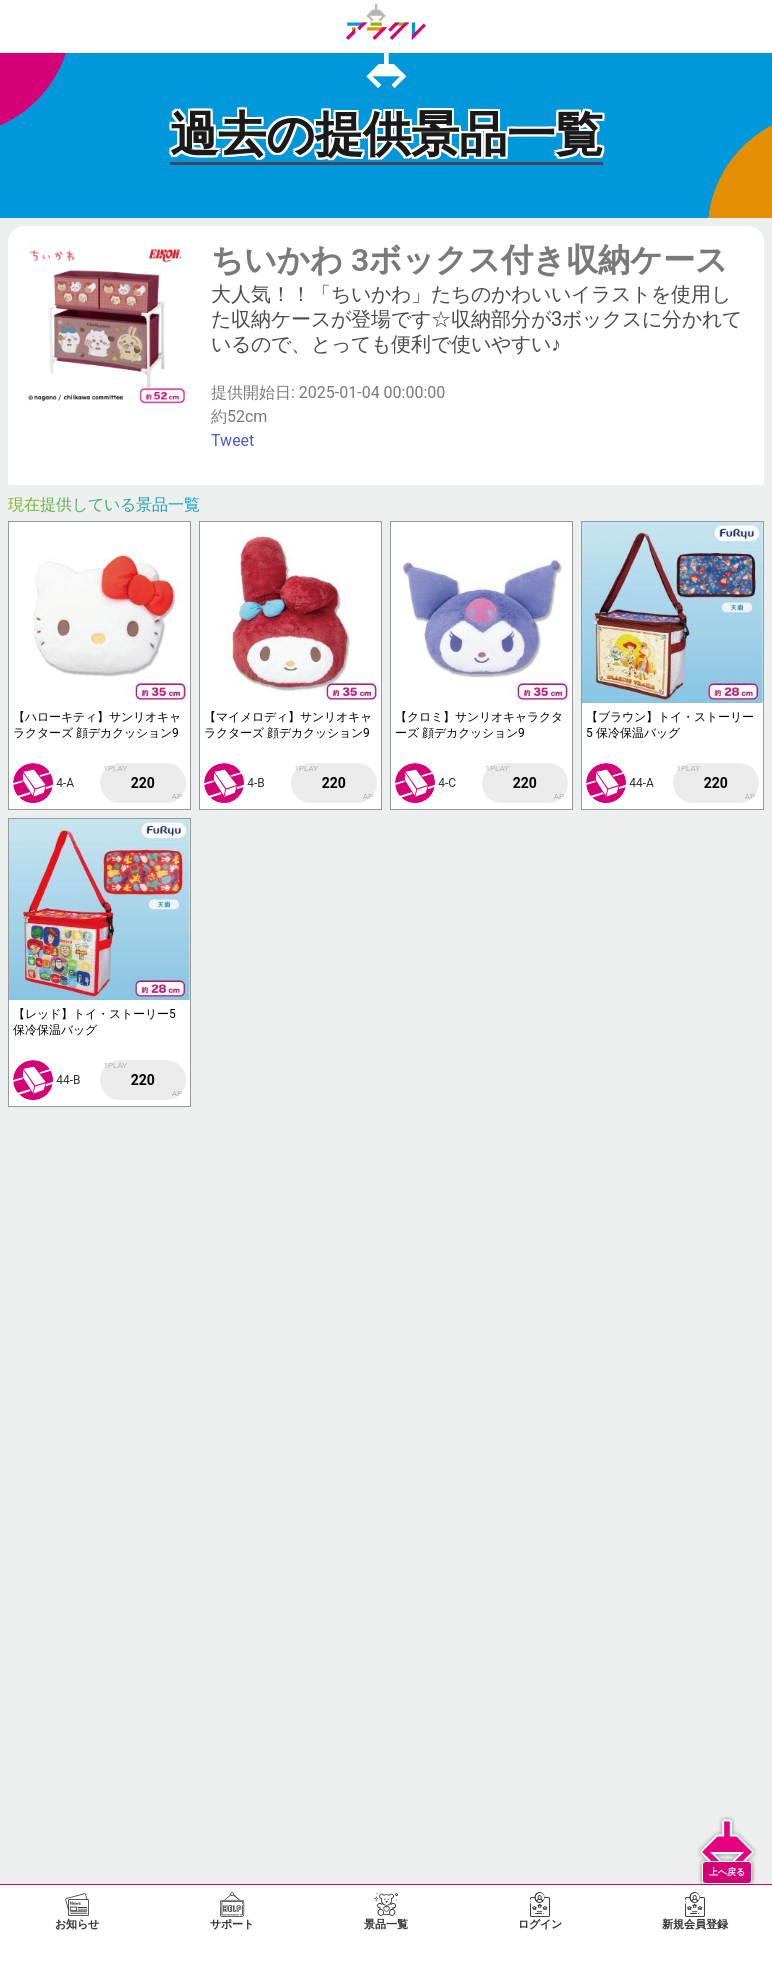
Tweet (232, 440)
